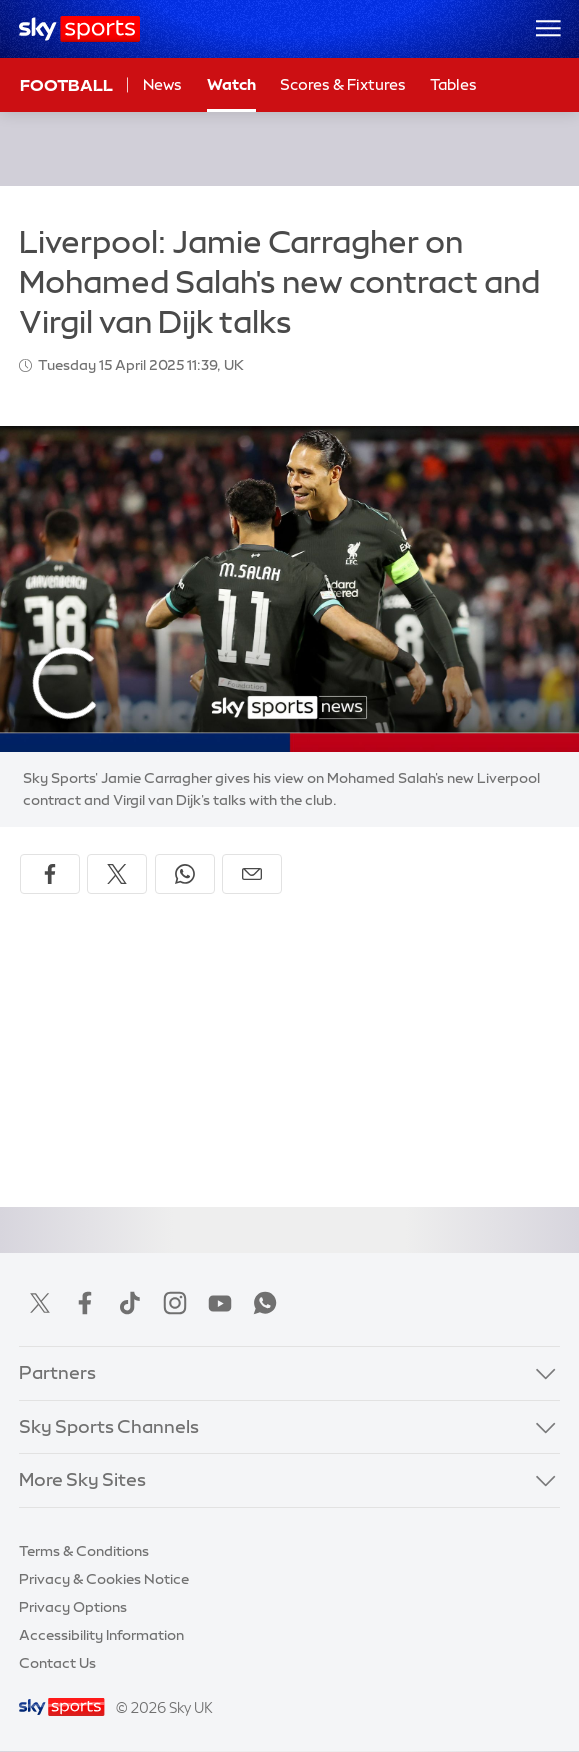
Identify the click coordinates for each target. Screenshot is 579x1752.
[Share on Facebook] (50, 874)
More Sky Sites (82, 1480)
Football (66, 85)
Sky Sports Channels (109, 1427)
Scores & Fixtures (343, 84)
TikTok (130, 1303)
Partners (57, 1373)
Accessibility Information (101, 1635)
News (162, 84)
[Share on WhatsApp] (185, 874)
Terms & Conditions (84, 1551)
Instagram (175, 1303)
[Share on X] (117, 874)
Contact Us (57, 1663)
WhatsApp (265, 1303)
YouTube (220, 1303)
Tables (453, 84)
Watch (231, 84)
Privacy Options (73, 1607)
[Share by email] (252, 874)
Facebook (85, 1303)
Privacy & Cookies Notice (104, 1579)
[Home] (79, 29)
